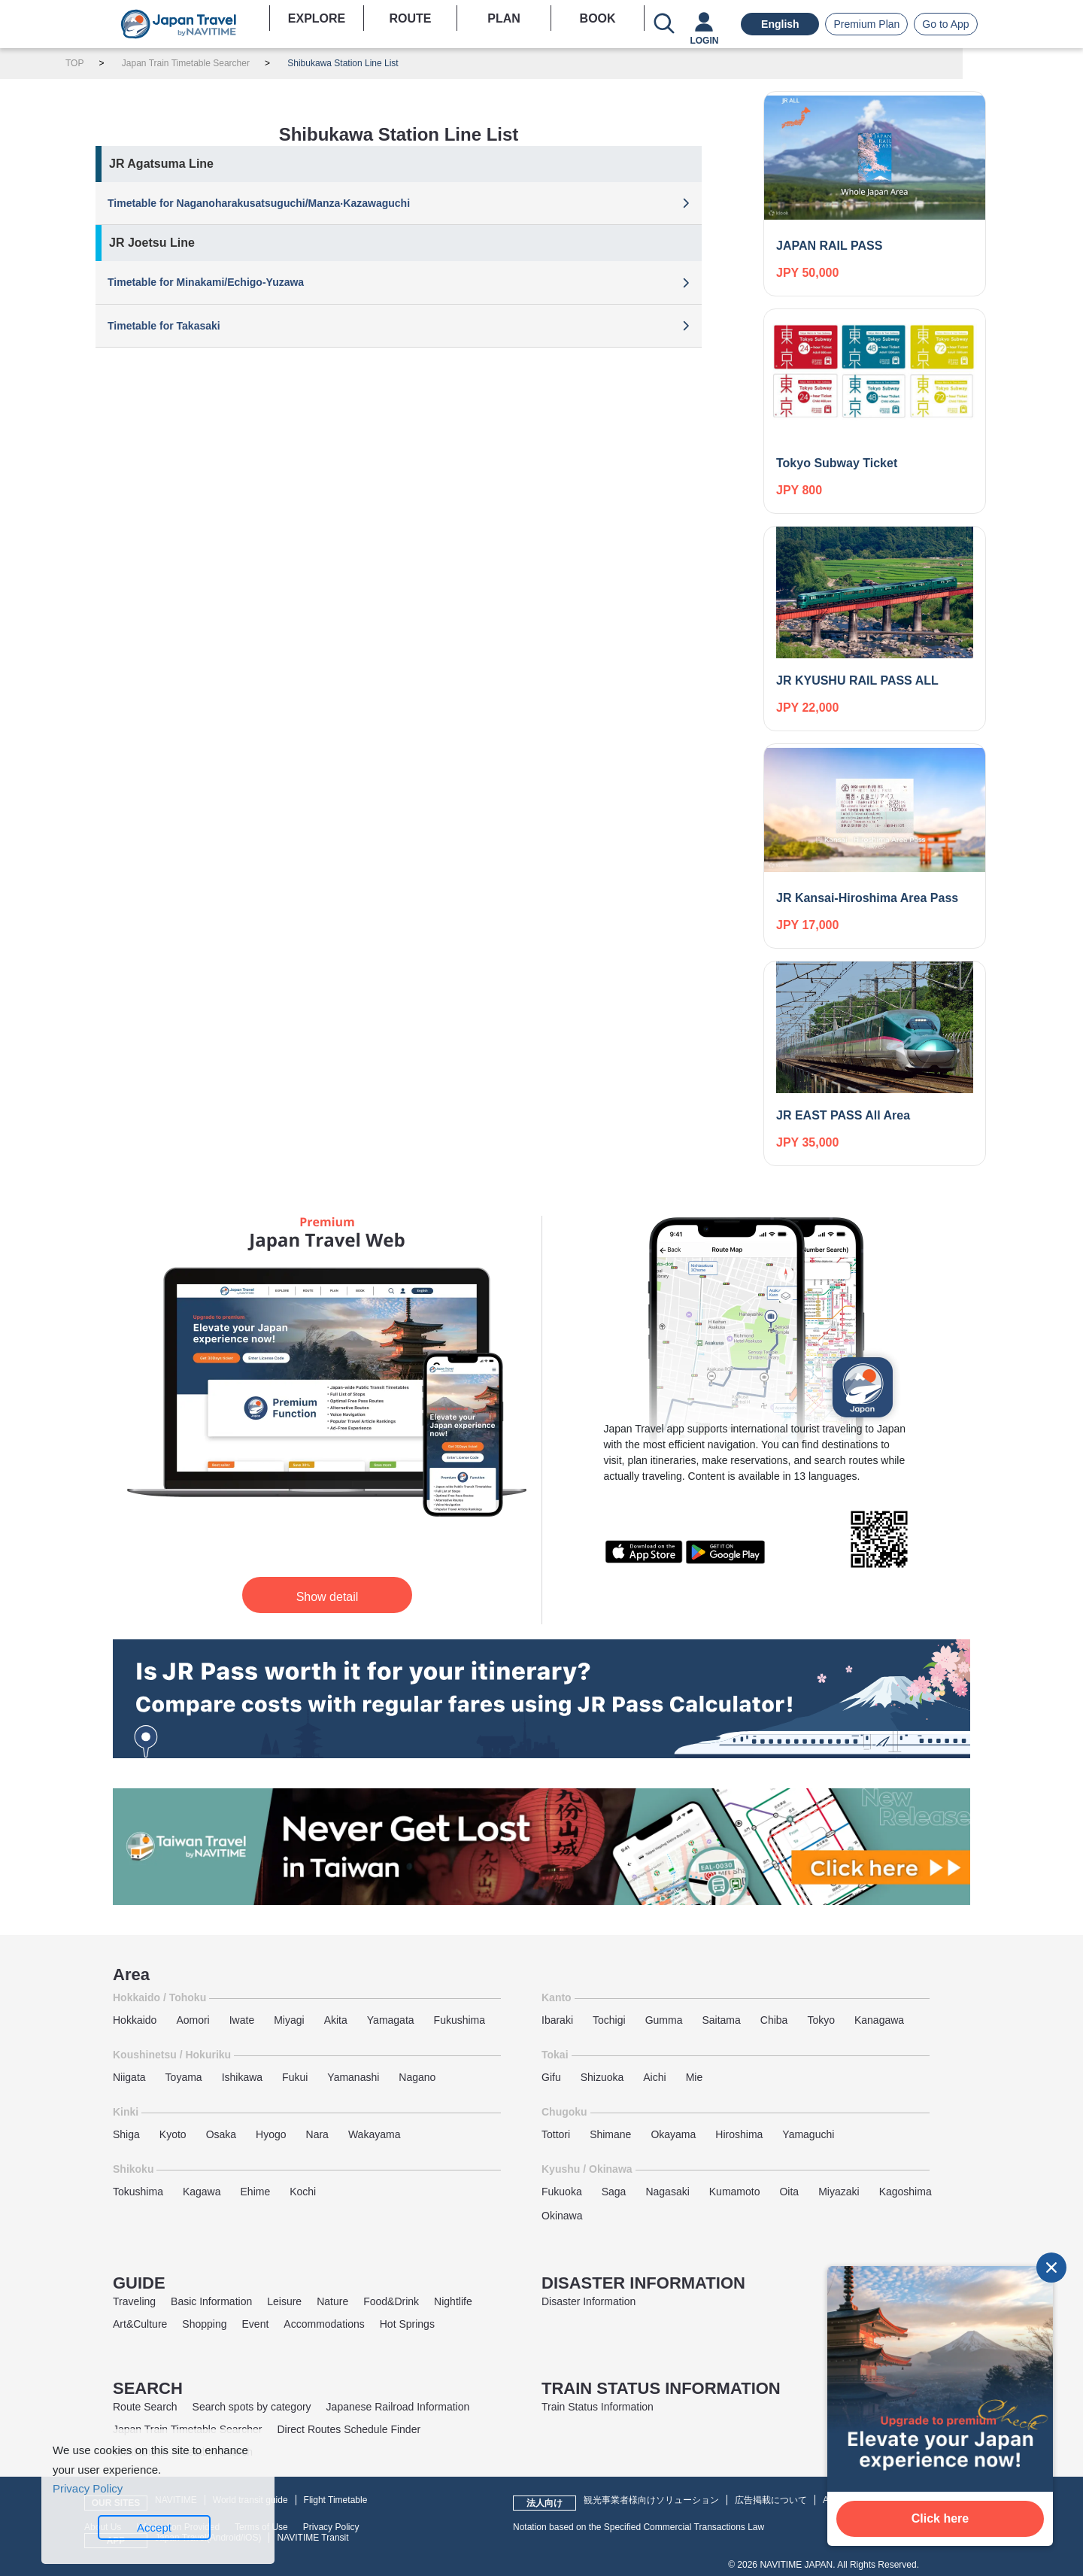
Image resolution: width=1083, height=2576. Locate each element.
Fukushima (459, 2020)
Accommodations (324, 2324)
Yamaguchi (808, 2134)
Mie (694, 2077)
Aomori (192, 2020)
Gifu (551, 2077)
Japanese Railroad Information (398, 2407)
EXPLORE (316, 18)
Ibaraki (557, 2020)
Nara (317, 2134)
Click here (940, 2518)
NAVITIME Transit (312, 2537)
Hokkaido (134, 2020)
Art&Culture (140, 2324)
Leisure (284, 2301)
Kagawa (202, 2192)
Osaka (221, 2134)
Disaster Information (589, 2301)
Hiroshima (739, 2134)
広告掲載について (771, 2500)
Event (255, 2324)
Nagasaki (667, 2192)
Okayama (673, 2134)
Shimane (610, 2134)
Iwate (241, 2020)
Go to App (945, 24)
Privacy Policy (331, 2527)
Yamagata (390, 2020)
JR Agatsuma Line (161, 163)
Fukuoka (562, 2192)
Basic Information (211, 2301)
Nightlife (453, 2301)
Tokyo (821, 2020)
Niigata (129, 2077)
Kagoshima (905, 2192)
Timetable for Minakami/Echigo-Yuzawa (206, 282)
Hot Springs (407, 2324)
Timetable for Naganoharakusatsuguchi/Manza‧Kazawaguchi (259, 203)
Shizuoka (602, 2077)
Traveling (134, 2301)
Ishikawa (242, 2077)
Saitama (721, 2020)
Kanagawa (879, 2020)
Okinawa (562, 2216)
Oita (789, 2192)
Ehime (256, 2192)
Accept (154, 2527)
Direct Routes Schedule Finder (348, 2429)
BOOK (598, 18)
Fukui (295, 2077)
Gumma (664, 2020)
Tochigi (609, 2020)
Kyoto (173, 2134)
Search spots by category (252, 2407)
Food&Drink (391, 2301)
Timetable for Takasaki (164, 326)
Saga (614, 2192)
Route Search (145, 2407)
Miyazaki (838, 2192)
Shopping (204, 2324)
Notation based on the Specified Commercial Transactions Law (638, 2527)
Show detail (327, 1596)
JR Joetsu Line (152, 242)
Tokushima (138, 2192)
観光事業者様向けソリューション (651, 2500)
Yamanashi (353, 2077)
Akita (335, 2020)
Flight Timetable (336, 2500)
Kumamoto (734, 2192)
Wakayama (374, 2134)
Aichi (654, 2077)
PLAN (503, 18)
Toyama (183, 2077)
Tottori (556, 2134)
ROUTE (410, 18)
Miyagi (289, 2020)
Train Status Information (598, 2407)
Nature (332, 2301)
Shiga (126, 2134)
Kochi (303, 2192)
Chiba (774, 2020)
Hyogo (271, 2134)
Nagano (417, 2077)
